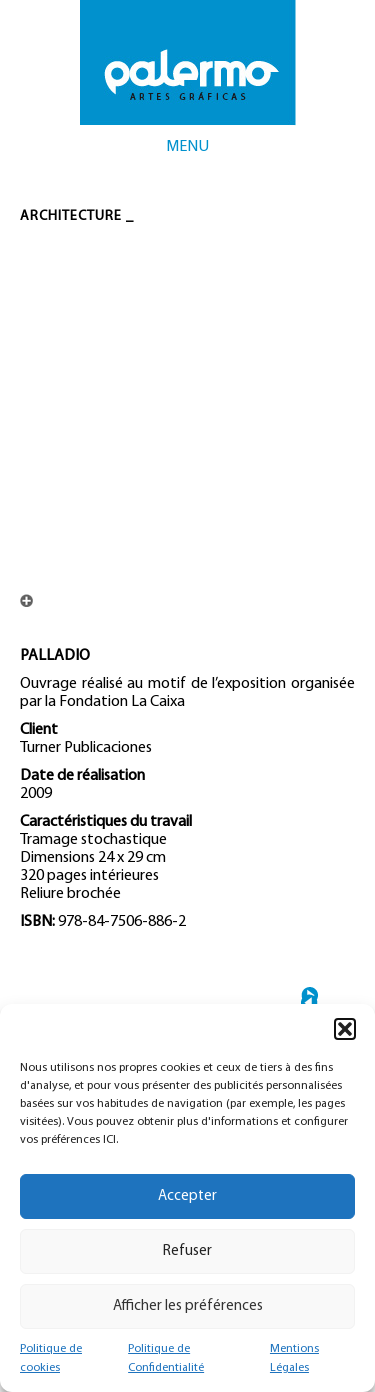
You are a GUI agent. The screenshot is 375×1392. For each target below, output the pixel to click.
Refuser (187, 1251)
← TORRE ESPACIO (309, 1002)
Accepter (187, 1196)
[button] (345, 1029)
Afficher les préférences (188, 1306)
